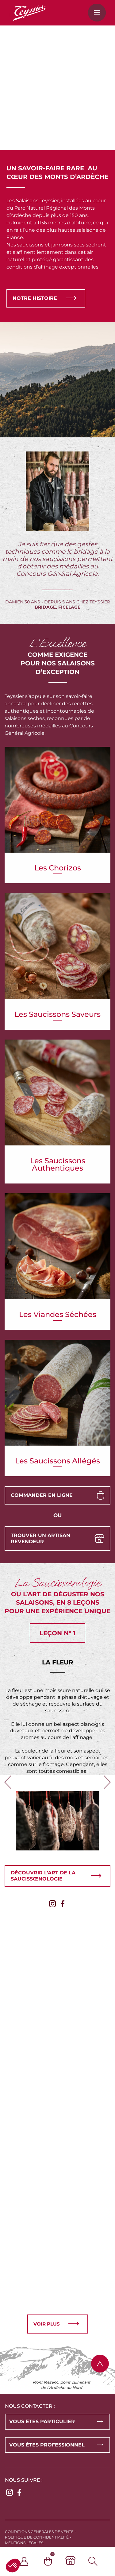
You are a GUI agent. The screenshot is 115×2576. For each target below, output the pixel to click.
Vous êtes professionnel (47, 2445)
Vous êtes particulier (42, 2421)
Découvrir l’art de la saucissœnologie (43, 1876)
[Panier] (54, 2561)
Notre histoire (35, 298)
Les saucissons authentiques (58, 1144)
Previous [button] (8, 1787)
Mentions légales (24, 2542)
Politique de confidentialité (37, 2537)
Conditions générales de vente (39, 2531)
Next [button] (107, 1787)
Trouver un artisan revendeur (40, 1538)
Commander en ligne (42, 1495)
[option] (57, 1736)
